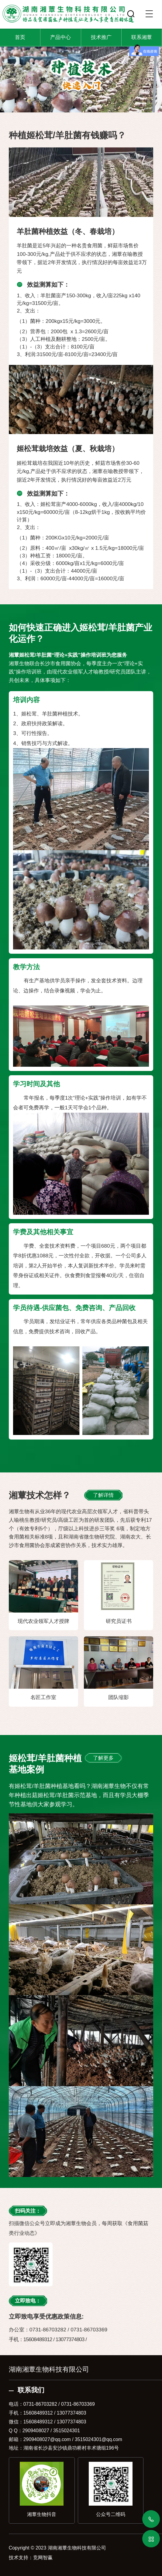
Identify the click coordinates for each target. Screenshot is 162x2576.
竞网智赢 (43, 2557)
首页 (20, 37)
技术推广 (101, 37)
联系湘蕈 (141, 37)
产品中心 (60, 37)
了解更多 (103, 1758)
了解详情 (103, 1495)
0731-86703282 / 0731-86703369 (59, 2404)
